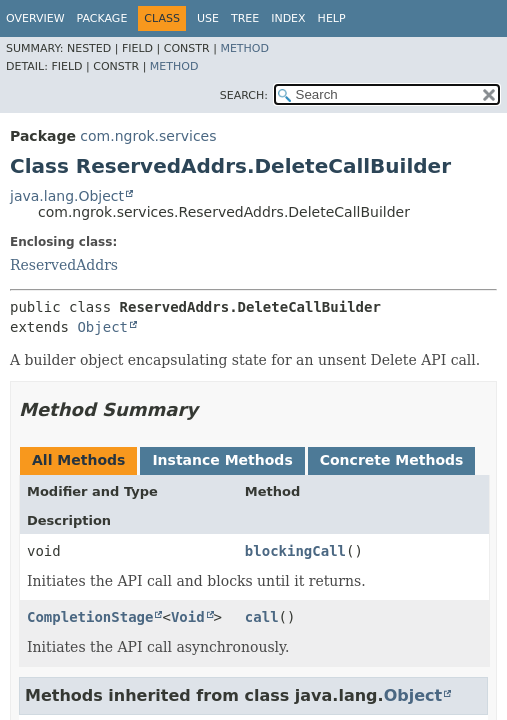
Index (288, 18)
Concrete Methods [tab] (392, 460)
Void (188, 617)
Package (102, 18)
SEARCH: (244, 95)
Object (102, 327)
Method (244, 48)
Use (208, 18)
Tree (245, 18)
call (262, 617)
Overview (35, 18)
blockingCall (295, 551)
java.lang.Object (67, 196)
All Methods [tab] (78, 460)
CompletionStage (90, 617)
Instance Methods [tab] (222, 460)
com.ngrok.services (148, 136)
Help (332, 18)
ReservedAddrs (64, 265)
